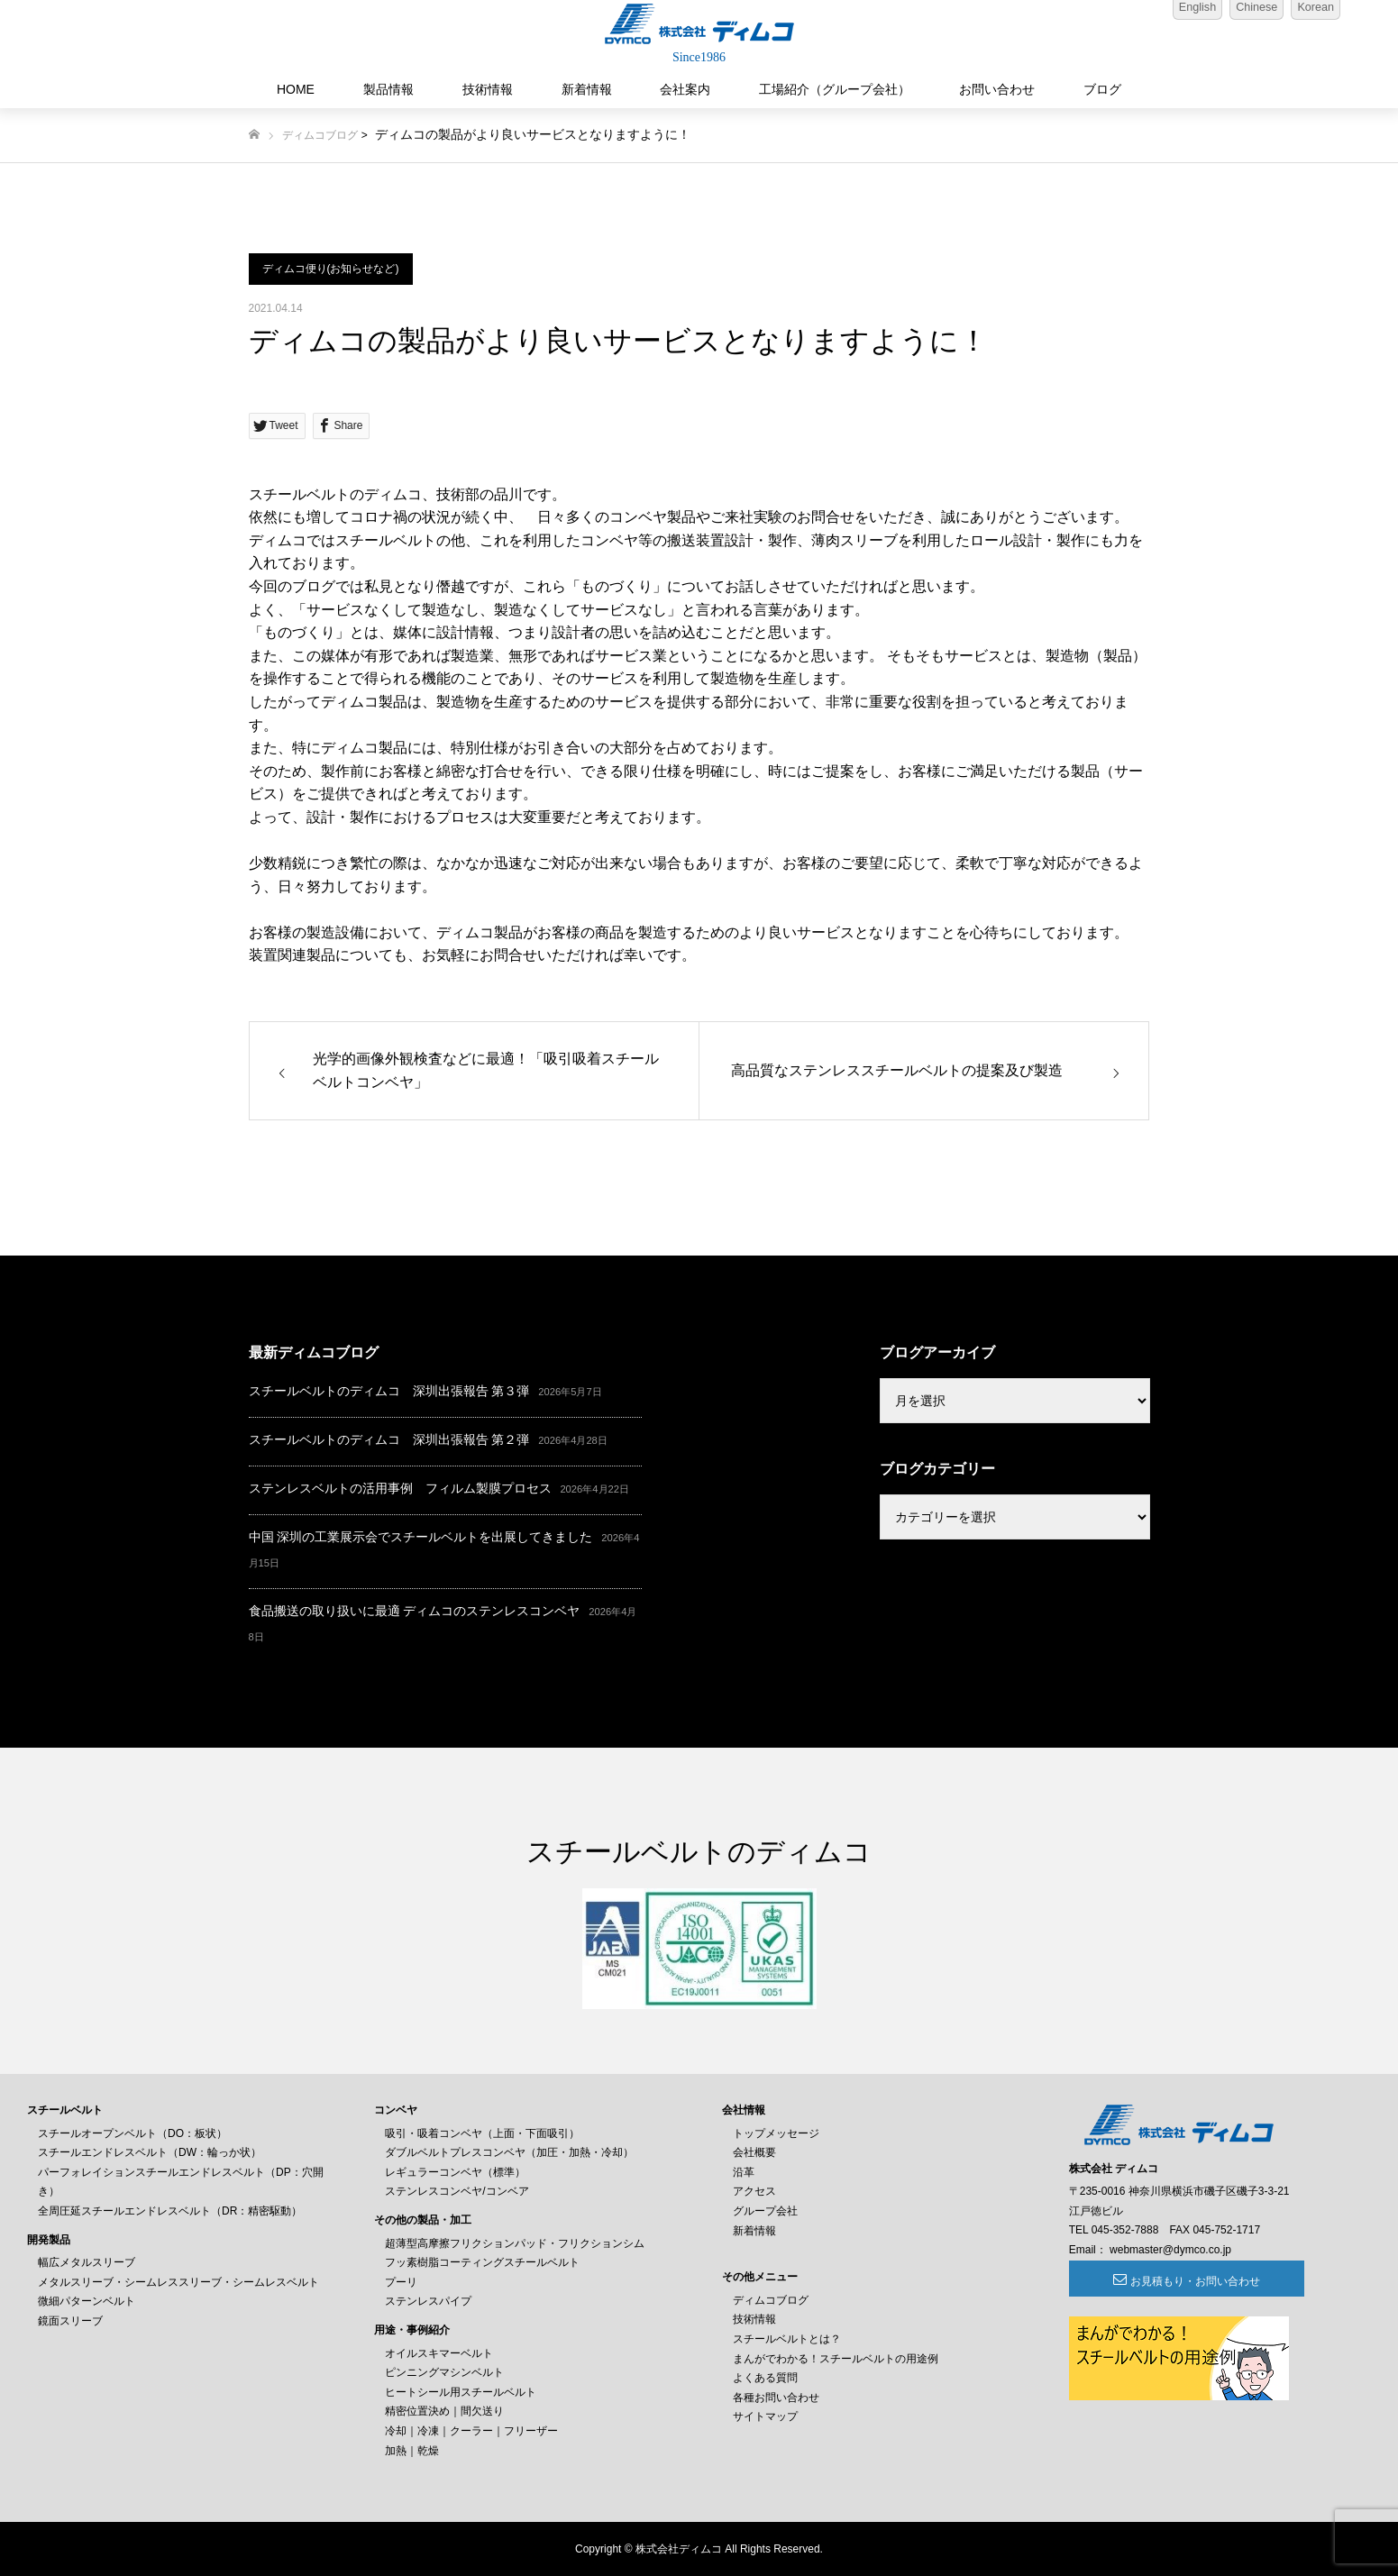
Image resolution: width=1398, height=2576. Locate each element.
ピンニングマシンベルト (444, 2372)
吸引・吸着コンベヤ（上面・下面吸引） (482, 2133)
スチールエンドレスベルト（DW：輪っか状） (149, 2152)
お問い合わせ (997, 89)
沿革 (743, 2172)
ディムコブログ (320, 135)
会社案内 (685, 89)
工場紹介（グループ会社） (834, 89)
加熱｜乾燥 (412, 2450)
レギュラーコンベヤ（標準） (455, 2172)
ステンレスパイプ (428, 2301)
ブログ (1102, 89)
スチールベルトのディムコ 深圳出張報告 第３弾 (389, 1391)
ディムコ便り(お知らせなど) (330, 268)
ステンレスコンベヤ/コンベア (456, 2191)
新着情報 (587, 89)
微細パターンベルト (86, 2301)
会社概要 (754, 2152)
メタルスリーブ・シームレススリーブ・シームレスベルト (178, 2282)
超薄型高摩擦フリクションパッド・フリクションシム (514, 2243)
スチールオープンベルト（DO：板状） (132, 2133)
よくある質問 (765, 2377)
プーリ (401, 2282)
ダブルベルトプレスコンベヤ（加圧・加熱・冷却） (509, 2152)
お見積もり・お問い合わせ (1167, 2281)
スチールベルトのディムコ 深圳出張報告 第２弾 (389, 1439)
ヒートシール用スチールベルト (460, 2392)
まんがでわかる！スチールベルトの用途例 (835, 2358)
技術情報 (487, 89)
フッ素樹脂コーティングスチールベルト (482, 2262)
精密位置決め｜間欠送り (444, 2411)
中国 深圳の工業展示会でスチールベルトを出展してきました (421, 1537)
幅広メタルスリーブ (86, 2262)
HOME (296, 89)
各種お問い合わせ (776, 2397)
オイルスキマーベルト (439, 2353)
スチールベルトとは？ (787, 2339)
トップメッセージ (776, 2133)
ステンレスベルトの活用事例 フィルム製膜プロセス (400, 1488)
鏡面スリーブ (70, 2321)
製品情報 (388, 89)
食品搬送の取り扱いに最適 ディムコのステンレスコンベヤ (414, 1610)
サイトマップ (765, 2416)
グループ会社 (765, 2211)
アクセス (754, 2191)
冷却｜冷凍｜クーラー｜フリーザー (471, 2431)
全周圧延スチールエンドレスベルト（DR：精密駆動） (170, 2211)
